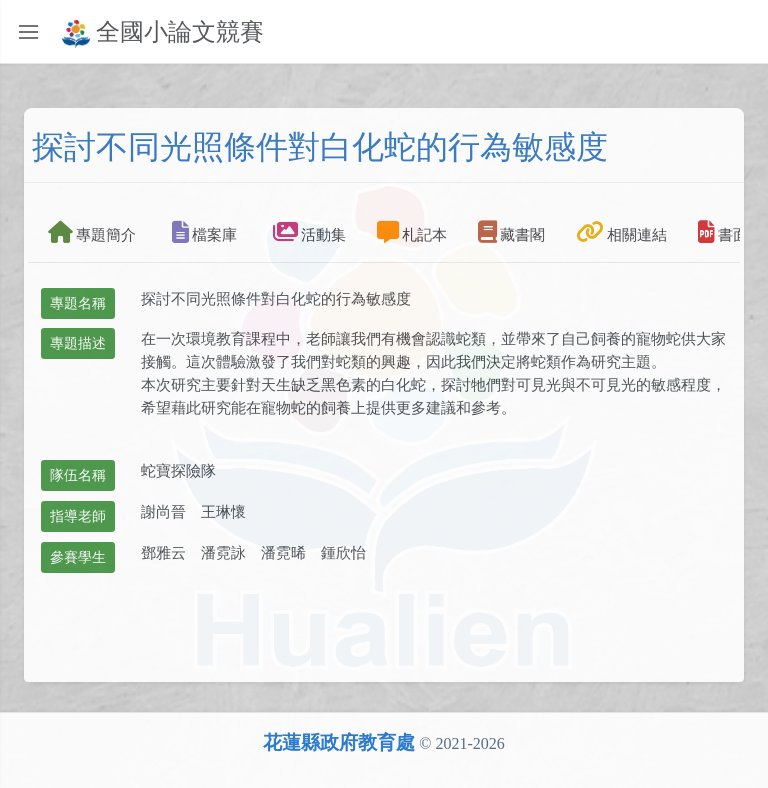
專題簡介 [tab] (92, 232)
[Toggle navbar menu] (755, 32)
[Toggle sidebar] (28, 32)
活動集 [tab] (309, 232)
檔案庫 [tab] (204, 232)
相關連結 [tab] (621, 232)
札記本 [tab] (412, 232)
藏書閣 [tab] (511, 232)
